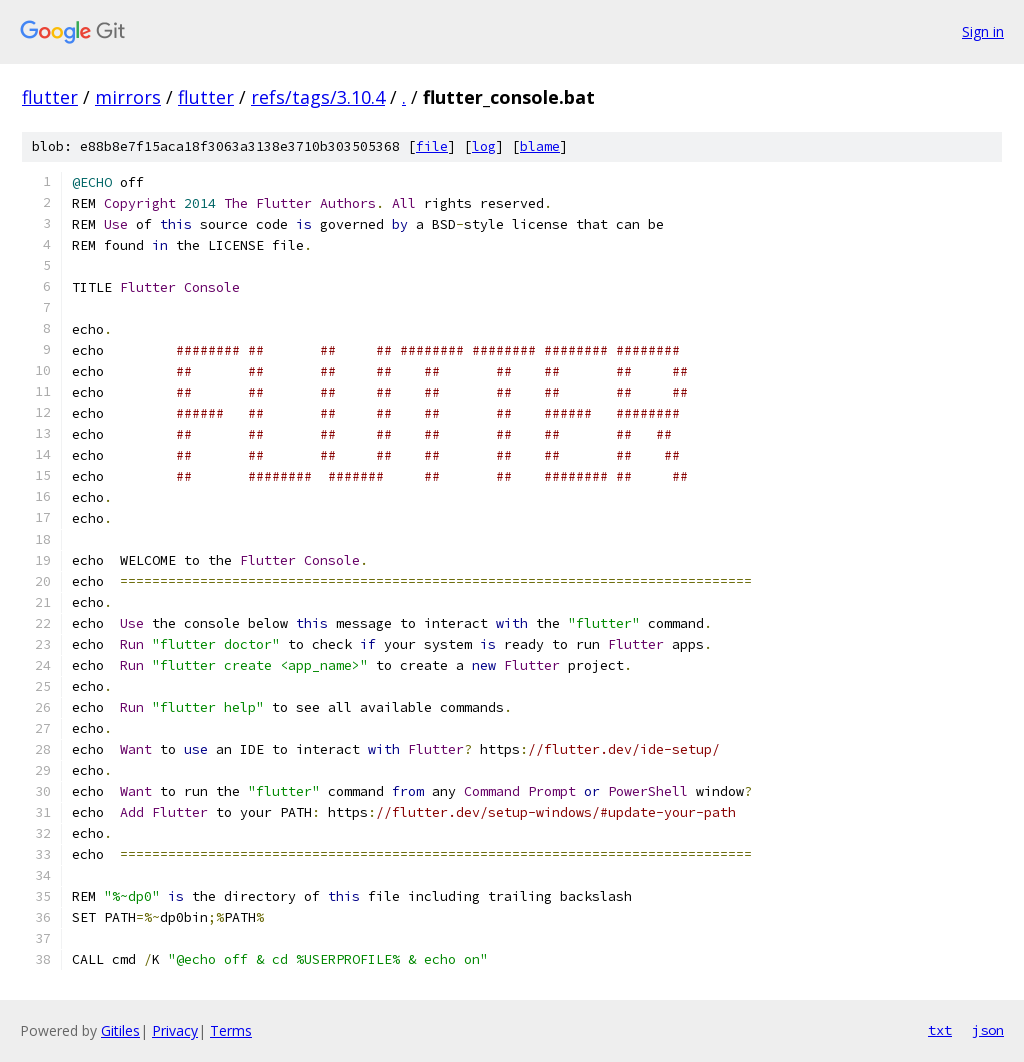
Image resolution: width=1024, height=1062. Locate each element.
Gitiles (120, 1030)
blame (540, 146)
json (988, 1030)
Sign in (983, 31)
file (432, 146)
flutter (50, 97)
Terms (231, 1030)
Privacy (175, 1030)
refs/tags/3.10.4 (318, 97)
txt (940, 1030)
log (484, 146)
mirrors (128, 97)
